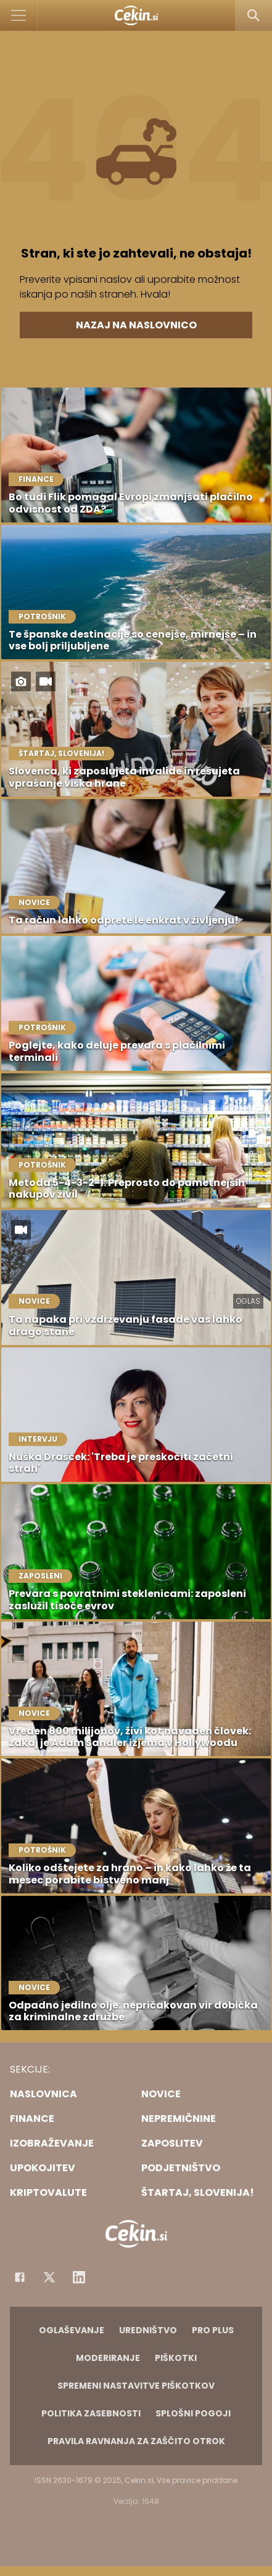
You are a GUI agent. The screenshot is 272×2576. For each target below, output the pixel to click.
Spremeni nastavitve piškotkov (136, 2385)
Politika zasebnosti (91, 2413)
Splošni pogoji (193, 2413)
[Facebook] (20, 2277)
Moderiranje (108, 2358)
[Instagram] (79, 2277)
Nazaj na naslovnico (136, 325)
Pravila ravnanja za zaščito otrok (136, 2441)
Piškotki (176, 2358)
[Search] (253, 15)
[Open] (19, 15)
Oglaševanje (71, 2330)
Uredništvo (148, 2330)
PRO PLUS (213, 2330)
